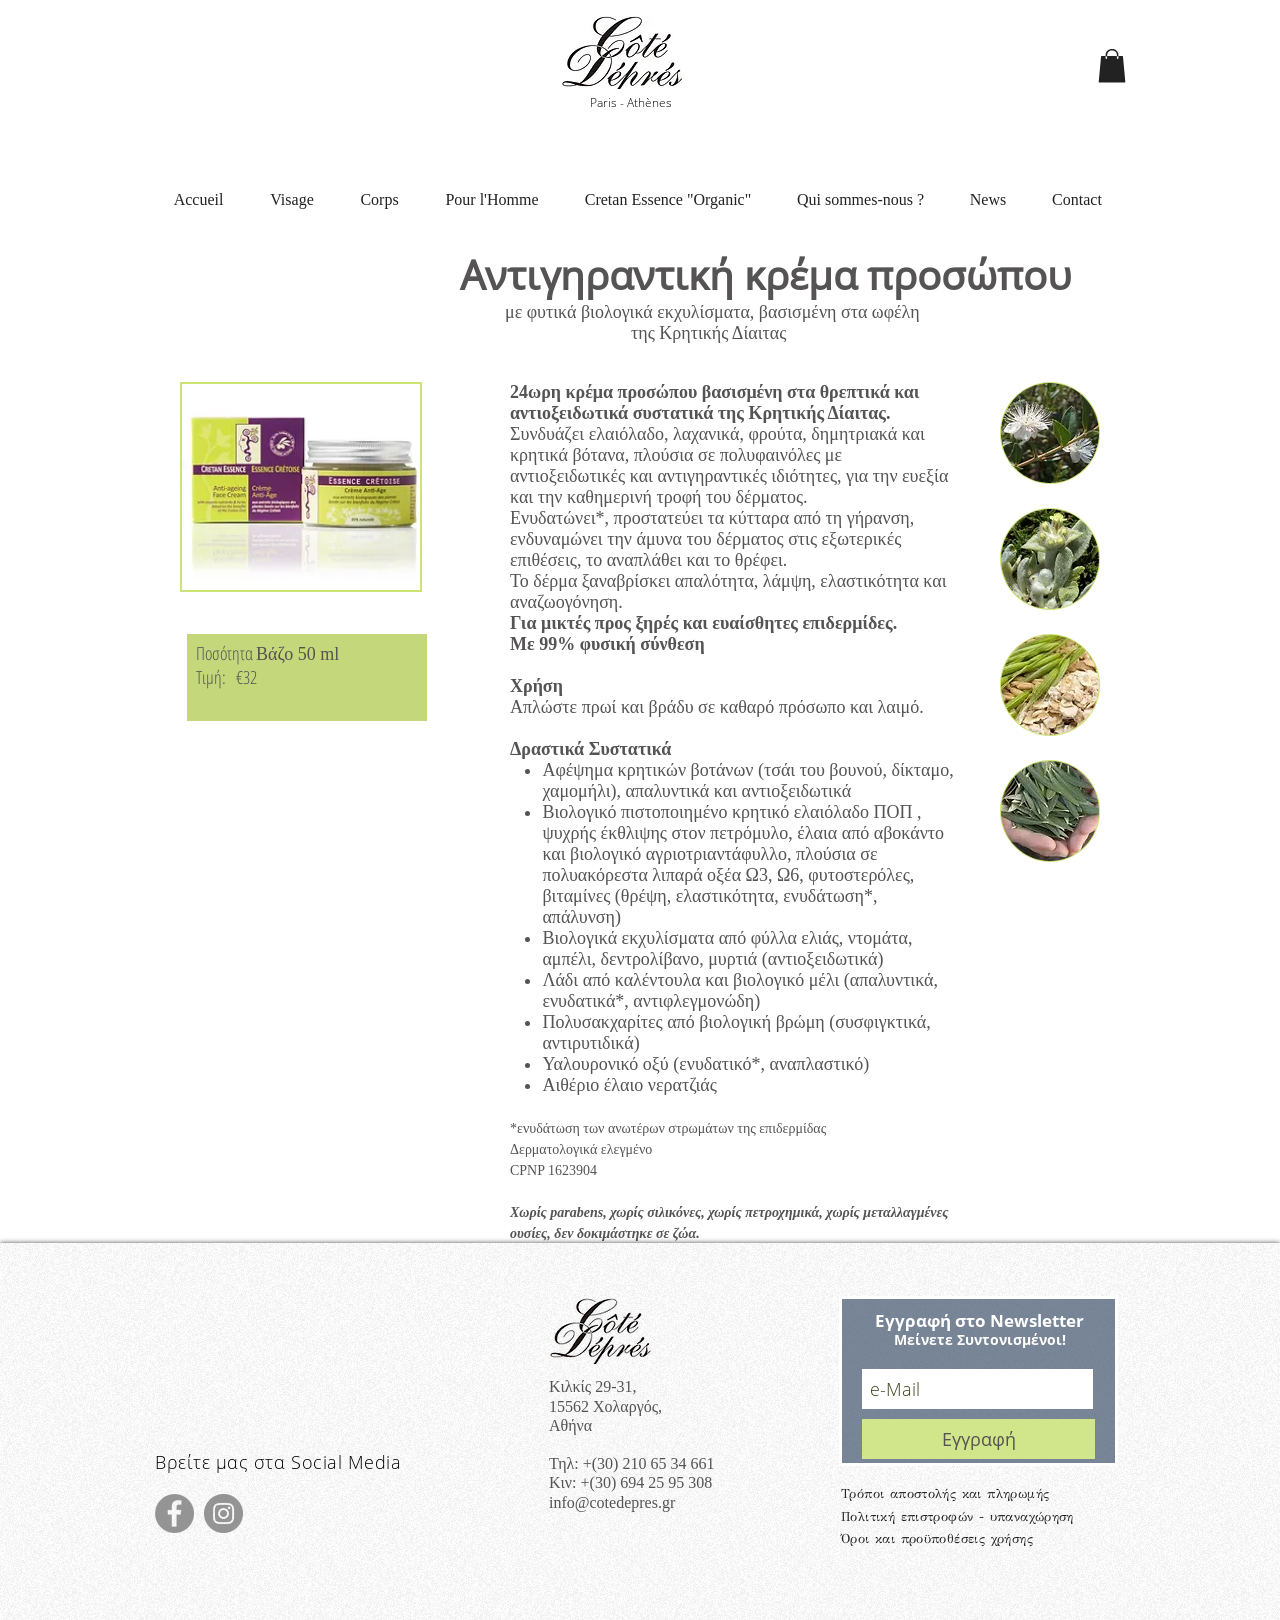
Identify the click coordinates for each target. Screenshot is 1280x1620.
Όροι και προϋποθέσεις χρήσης (937, 1539)
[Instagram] (223, 1513)
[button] (1112, 65)
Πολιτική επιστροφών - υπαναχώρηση (957, 1517)
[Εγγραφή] (978, 1439)
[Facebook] (174, 1513)
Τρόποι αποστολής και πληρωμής (945, 1494)
